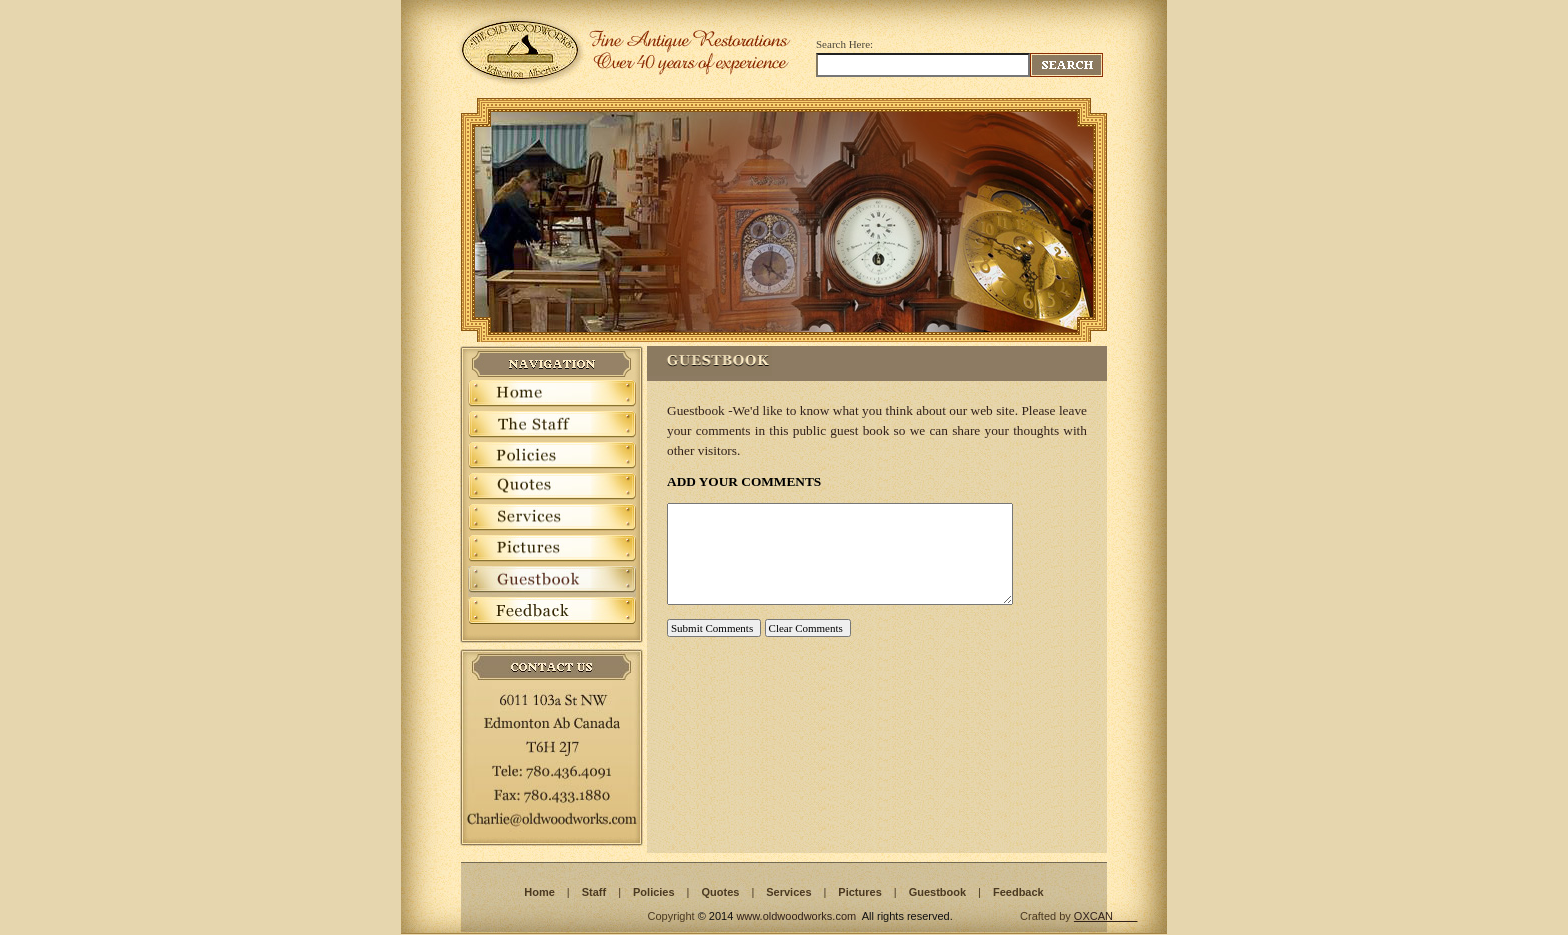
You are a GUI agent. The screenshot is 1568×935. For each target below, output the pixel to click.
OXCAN (1093, 916)
